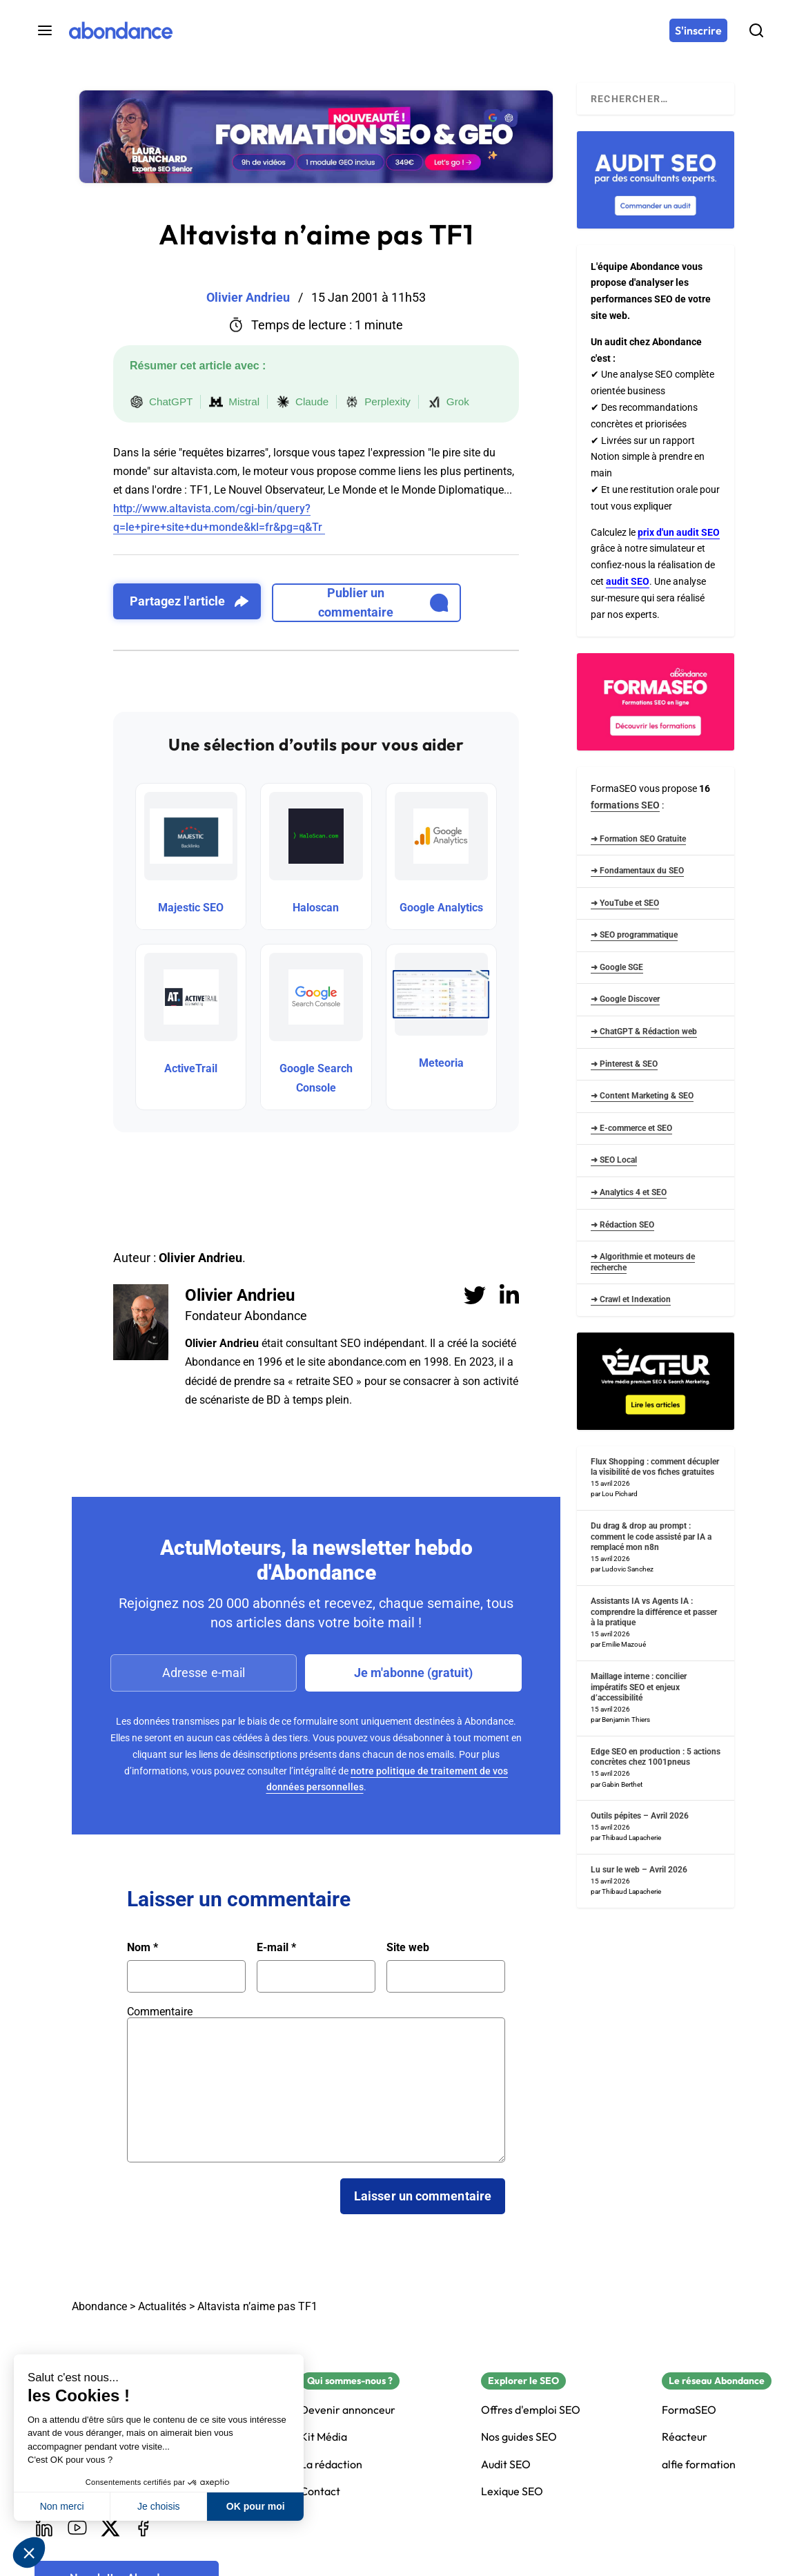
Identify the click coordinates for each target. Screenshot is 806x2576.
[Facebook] (143, 2527)
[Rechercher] (756, 30)
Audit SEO (506, 2464)
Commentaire (160, 2011)
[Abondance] (121, 30)
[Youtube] (77, 2527)
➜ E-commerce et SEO (631, 1128)
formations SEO (625, 805)
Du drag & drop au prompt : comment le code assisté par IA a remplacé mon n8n (651, 1536)
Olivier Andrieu (240, 1295)
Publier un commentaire (383, 602)
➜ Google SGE (617, 967)
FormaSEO (689, 2410)
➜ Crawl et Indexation (631, 1299)
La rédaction (331, 2464)
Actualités (162, 2306)
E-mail (276, 1947)
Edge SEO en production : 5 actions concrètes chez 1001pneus (655, 1757)
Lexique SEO (512, 2491)
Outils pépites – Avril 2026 (640, 1816)
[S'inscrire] (698, 30)
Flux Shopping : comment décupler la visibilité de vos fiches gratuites (655, 1467)
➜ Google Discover (625, 999)
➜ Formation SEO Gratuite (638, 839)
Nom (142, 1947)
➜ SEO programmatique (634, 935)
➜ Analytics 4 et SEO (629, 1192)
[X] (110, 2527)
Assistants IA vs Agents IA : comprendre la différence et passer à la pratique (654, 1611)
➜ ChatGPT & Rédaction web (644, 1031)
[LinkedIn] (44, 2527)
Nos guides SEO (519, 2436)
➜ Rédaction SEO (622, 1225)
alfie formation (699, 2464)
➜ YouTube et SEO (625, 903)
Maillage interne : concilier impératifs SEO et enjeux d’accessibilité (639, 1687)
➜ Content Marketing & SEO (642, 1096)
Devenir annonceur (347, 2410)
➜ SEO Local (614, 1160)
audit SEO (627, 581)
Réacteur (684, 2436)
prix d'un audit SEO (679, 532)
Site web (407, 1947)
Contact (320, 2491)
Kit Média (323, 2436)
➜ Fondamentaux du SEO (637, 870)
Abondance (99, 2306)
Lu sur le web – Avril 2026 (639, 1870)
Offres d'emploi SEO (530, 2410)
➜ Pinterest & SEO (624, 1064)
